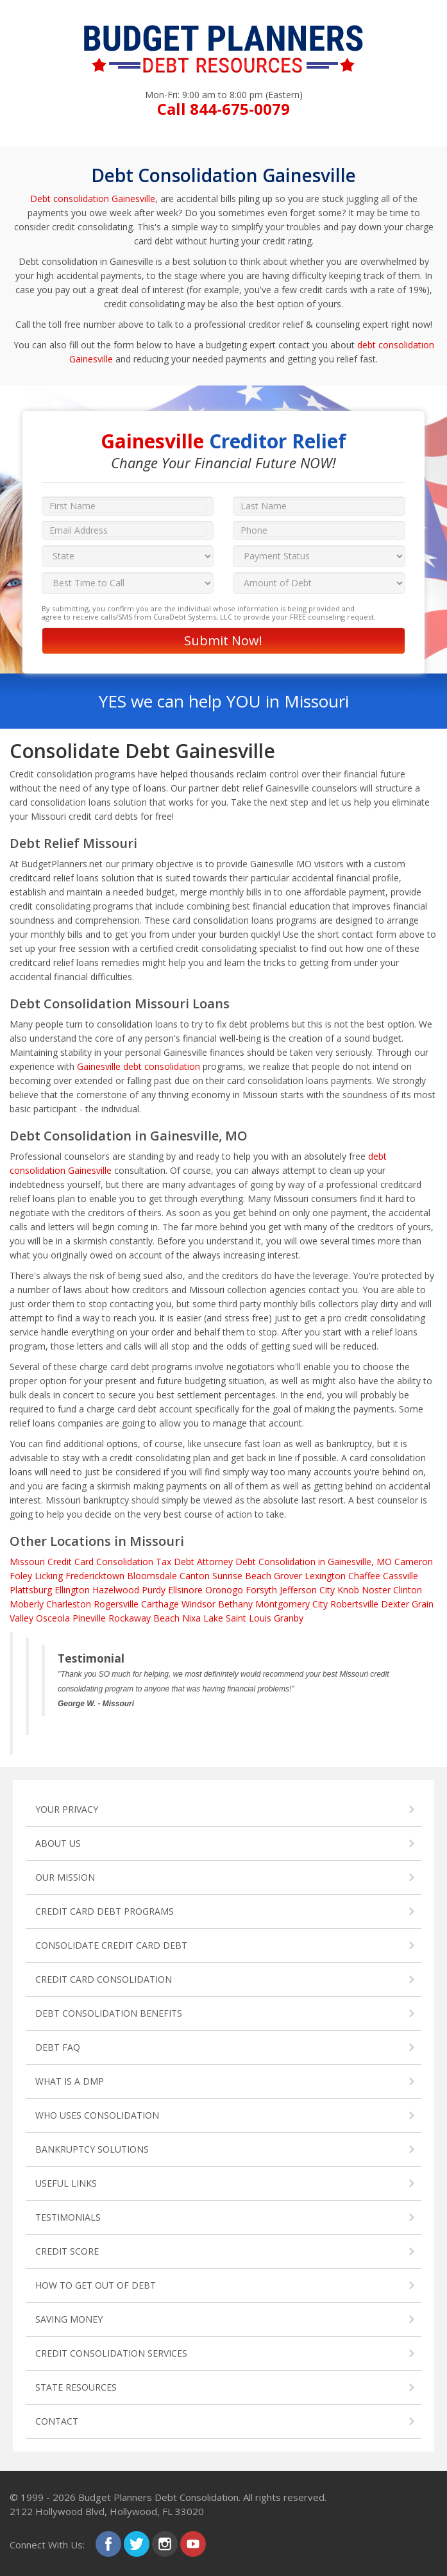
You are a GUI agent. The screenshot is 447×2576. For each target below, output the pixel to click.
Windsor (198, 1604)
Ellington (72, 1590)
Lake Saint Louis (237, 1618)
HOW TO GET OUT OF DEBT (95, 2285)
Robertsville (354, 1604)
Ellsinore (185, 1590)
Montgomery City (291, 1604)
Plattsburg (31, 1590)
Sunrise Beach (241, 1576)
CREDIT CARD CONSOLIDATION (103, 1979)
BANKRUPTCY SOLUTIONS (92, 2149)
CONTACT (56, 2421)
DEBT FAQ (57, 2047)
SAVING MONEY (69, 2319)
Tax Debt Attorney (194, 1561)
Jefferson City (307, 1590)
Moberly (27, 1604)
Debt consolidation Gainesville (92, 198)
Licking (49, 1576)
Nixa (191, 1618)
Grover (288, 1576)
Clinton (407, 1590)
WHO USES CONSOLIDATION (97, 2115)
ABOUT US (58, 1843)
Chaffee (364, 1576)
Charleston (68, 1604)
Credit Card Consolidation (100, 1561)
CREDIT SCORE (67, 2251)
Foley (21, 1576)
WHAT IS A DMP (69, 2081)
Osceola (53, 1618)
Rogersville (116, 1604)
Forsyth (261, 1590)
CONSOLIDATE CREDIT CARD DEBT (111, 1945)
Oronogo (224, 1590)
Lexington (325, 1576)
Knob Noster (364, 1590)
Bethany (235, 1604)
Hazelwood (115, 1590)
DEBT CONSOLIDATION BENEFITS (108, 2013)
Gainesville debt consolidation (138, 1066)
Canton (195, 1576)
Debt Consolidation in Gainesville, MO (313, 1561)
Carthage (160, 1604)
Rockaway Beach (144, 1618)
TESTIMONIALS (68, 2217)
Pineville (89, 1618)
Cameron (413, 1561)
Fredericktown (94, 1576)
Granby (288, 1618)
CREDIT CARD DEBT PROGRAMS (104, 1911)
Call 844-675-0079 (223, 108)
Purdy (153, 1590)
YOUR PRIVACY (66, 1809)
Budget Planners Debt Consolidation (158, 2497)
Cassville (400, 1576)
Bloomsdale (152, 1576)
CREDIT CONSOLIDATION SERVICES (111, 2353)
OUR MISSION (65, 1877)
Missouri (27, 1561)
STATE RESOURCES (76, 2387)
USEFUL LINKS (66, 2183)
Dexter (395, 1604)
